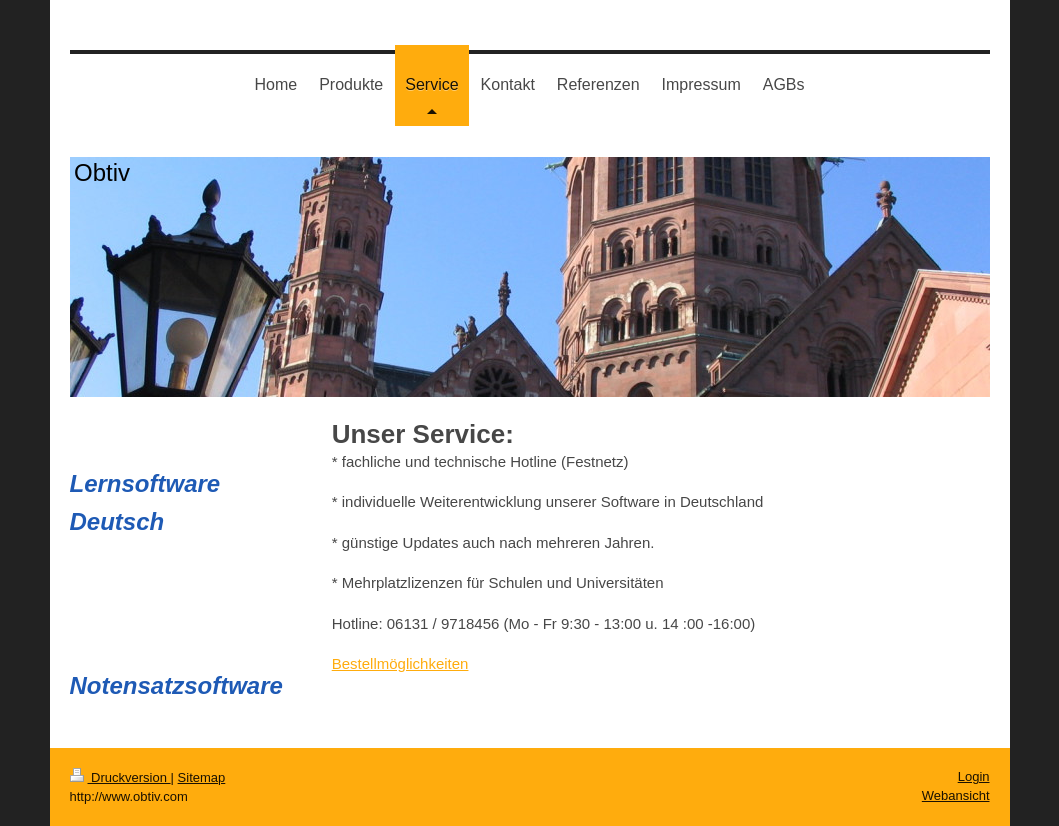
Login (974, 776)
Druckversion (120, 777)
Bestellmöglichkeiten (400, 663)
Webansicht (956, 795)
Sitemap (202, 777)
